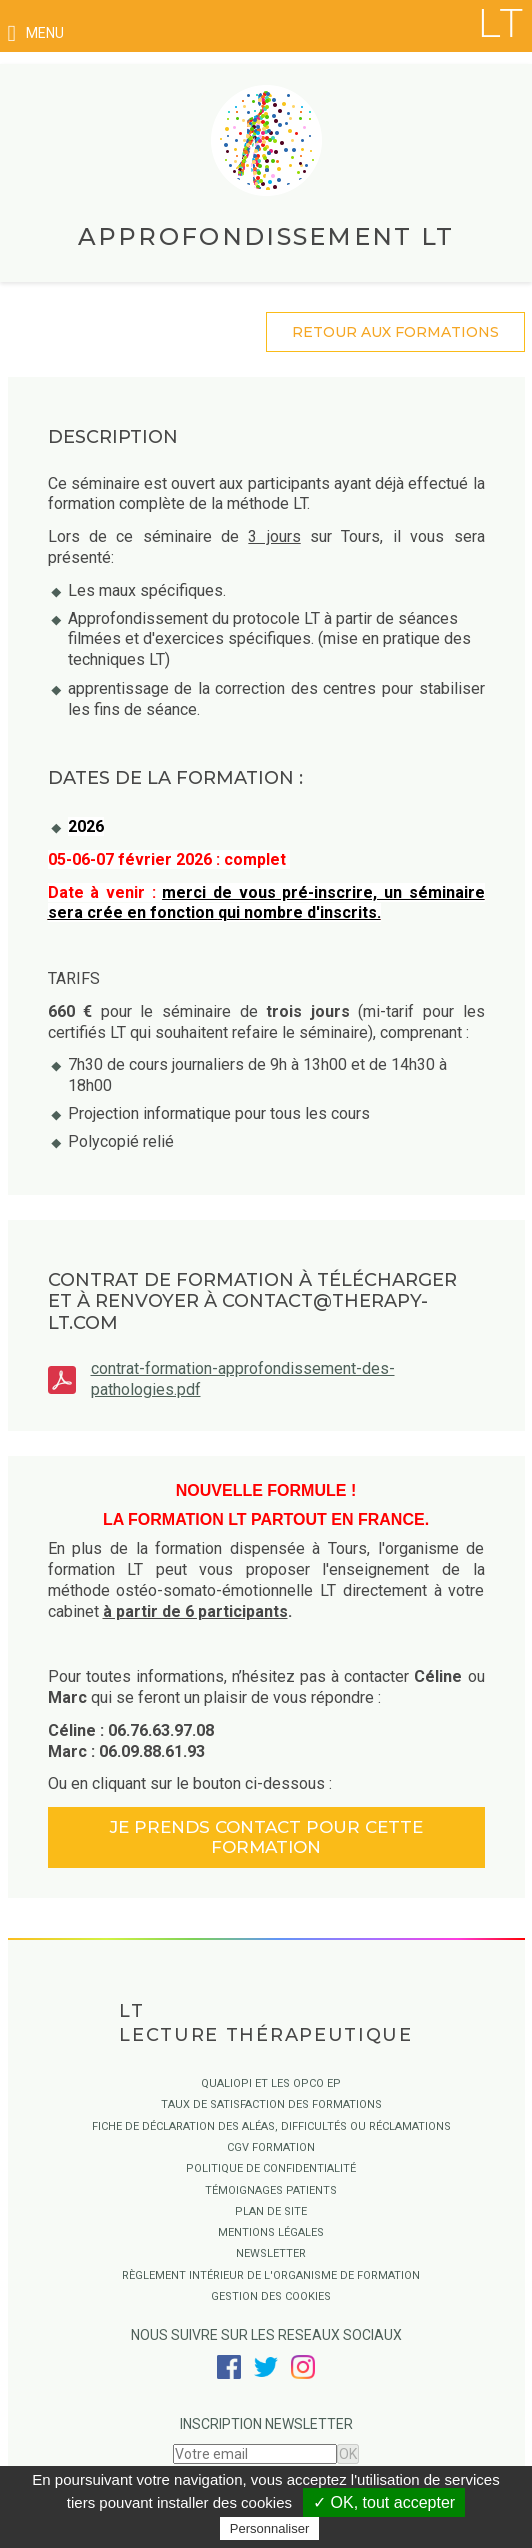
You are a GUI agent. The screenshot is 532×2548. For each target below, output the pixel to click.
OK (348, 2454)
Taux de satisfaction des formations (271, 2104)
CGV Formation (271, 2147)
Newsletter (271, 2253)
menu (36, 33)
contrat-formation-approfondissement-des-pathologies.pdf (243, 1379)
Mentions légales (271, 2232)
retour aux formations (395, 332)
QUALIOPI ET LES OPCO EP (271, 2083)
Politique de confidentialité (271, 2168)
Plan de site (271, 2211)
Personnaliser (270, 2528)
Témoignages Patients (271, 2190)
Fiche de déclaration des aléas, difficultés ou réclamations (271, 2126)
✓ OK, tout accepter (384, 2502)
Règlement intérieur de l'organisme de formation (271, 2275)
